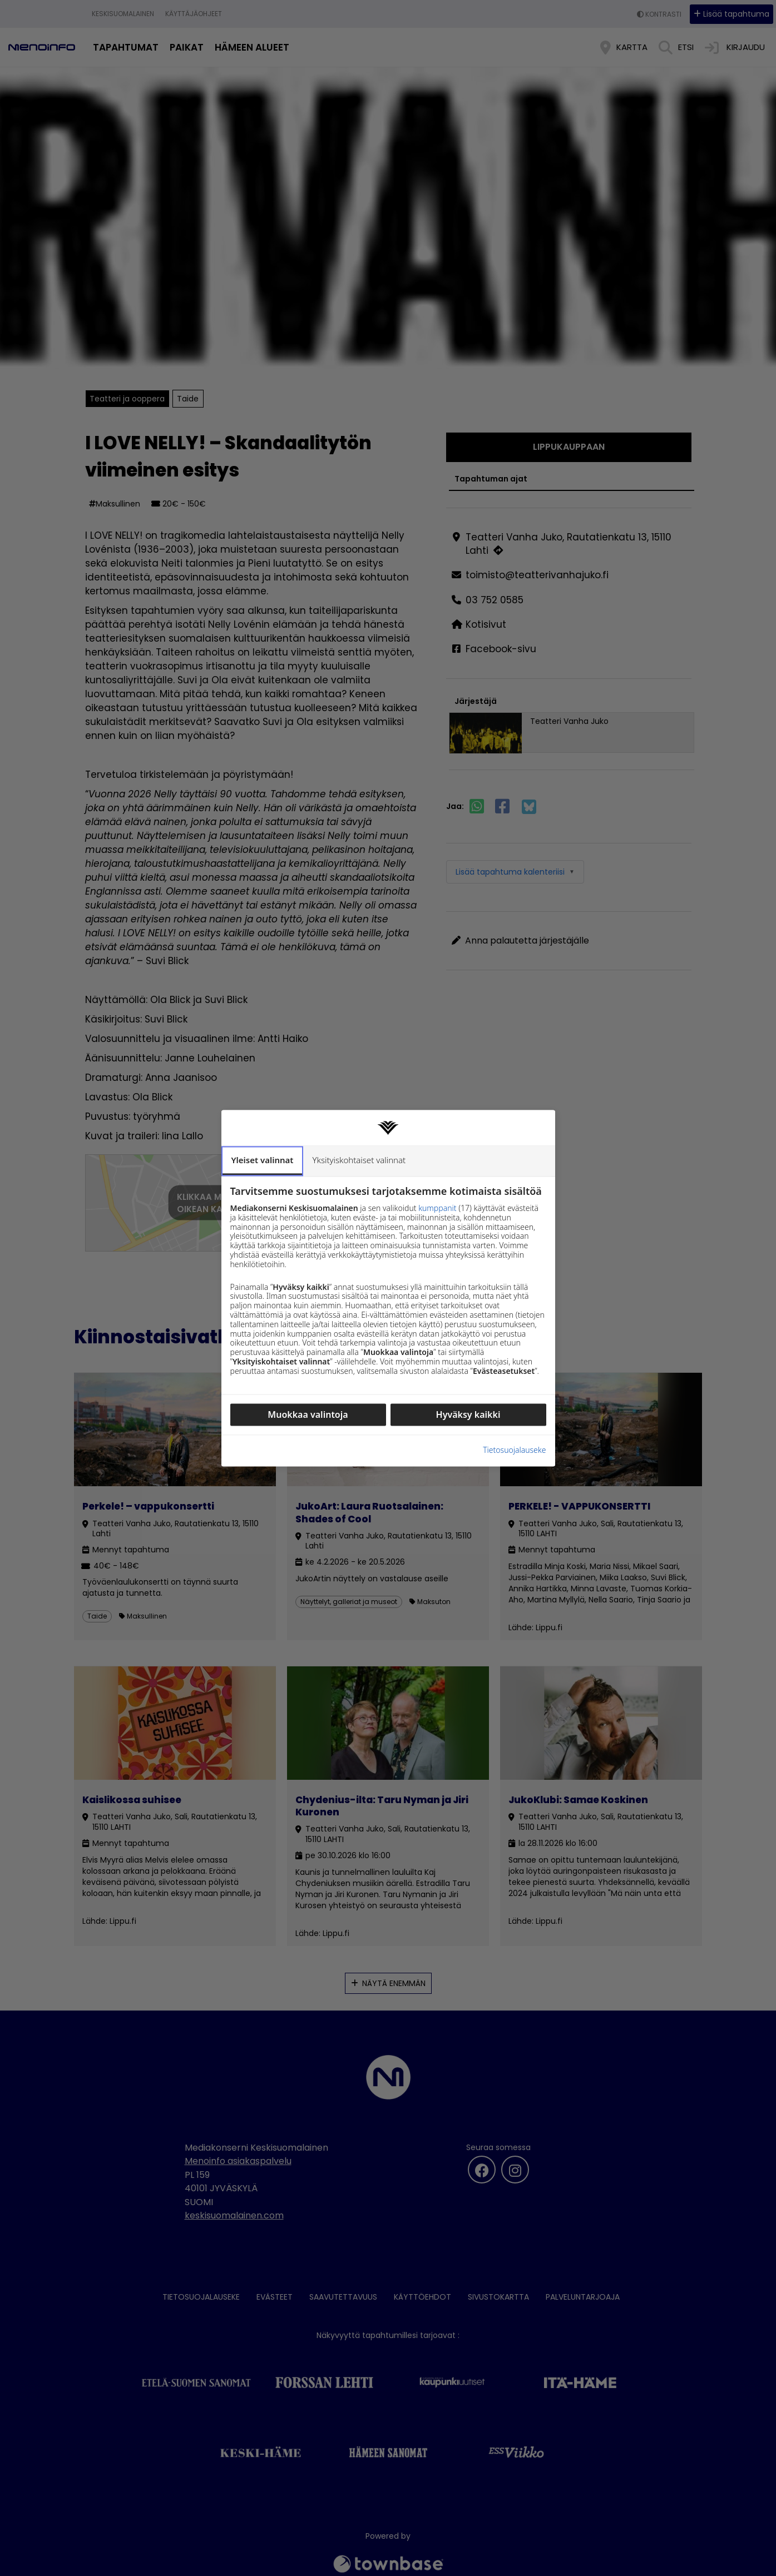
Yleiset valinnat (261, 1275)
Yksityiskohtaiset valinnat (356, 1276)
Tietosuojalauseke (514, 1334)
